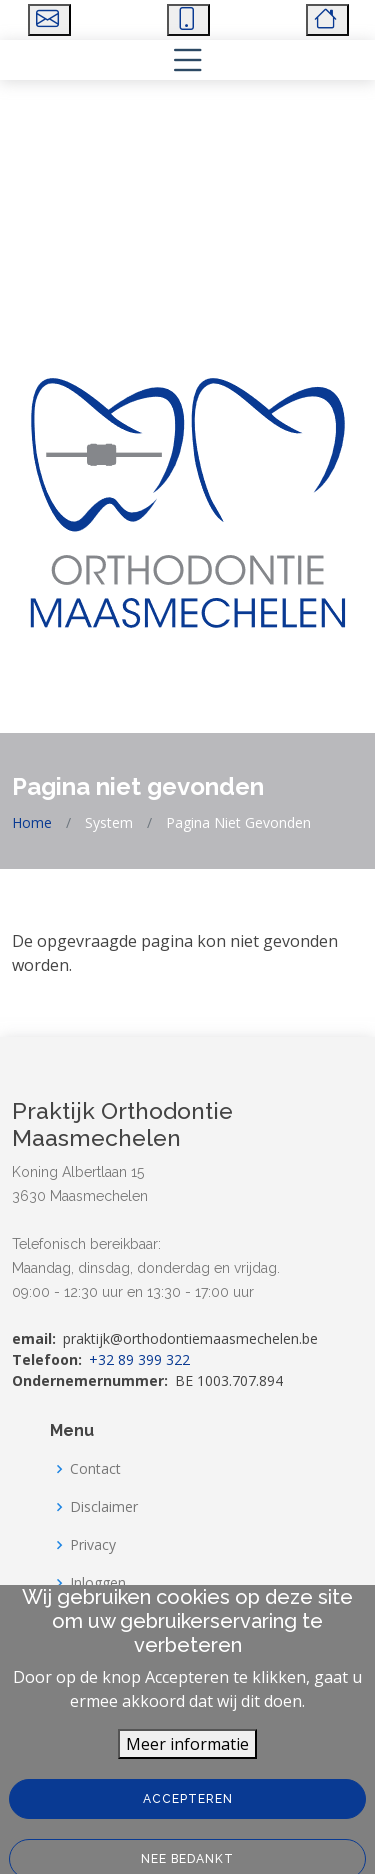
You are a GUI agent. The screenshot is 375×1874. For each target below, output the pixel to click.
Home (32, 822)
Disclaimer (104, 1507)
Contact (95, 1469)
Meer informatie (187, 1771)
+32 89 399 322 (139, 1359)
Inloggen (98, 1583)
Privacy (93, 1545)
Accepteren (188, 1826)
